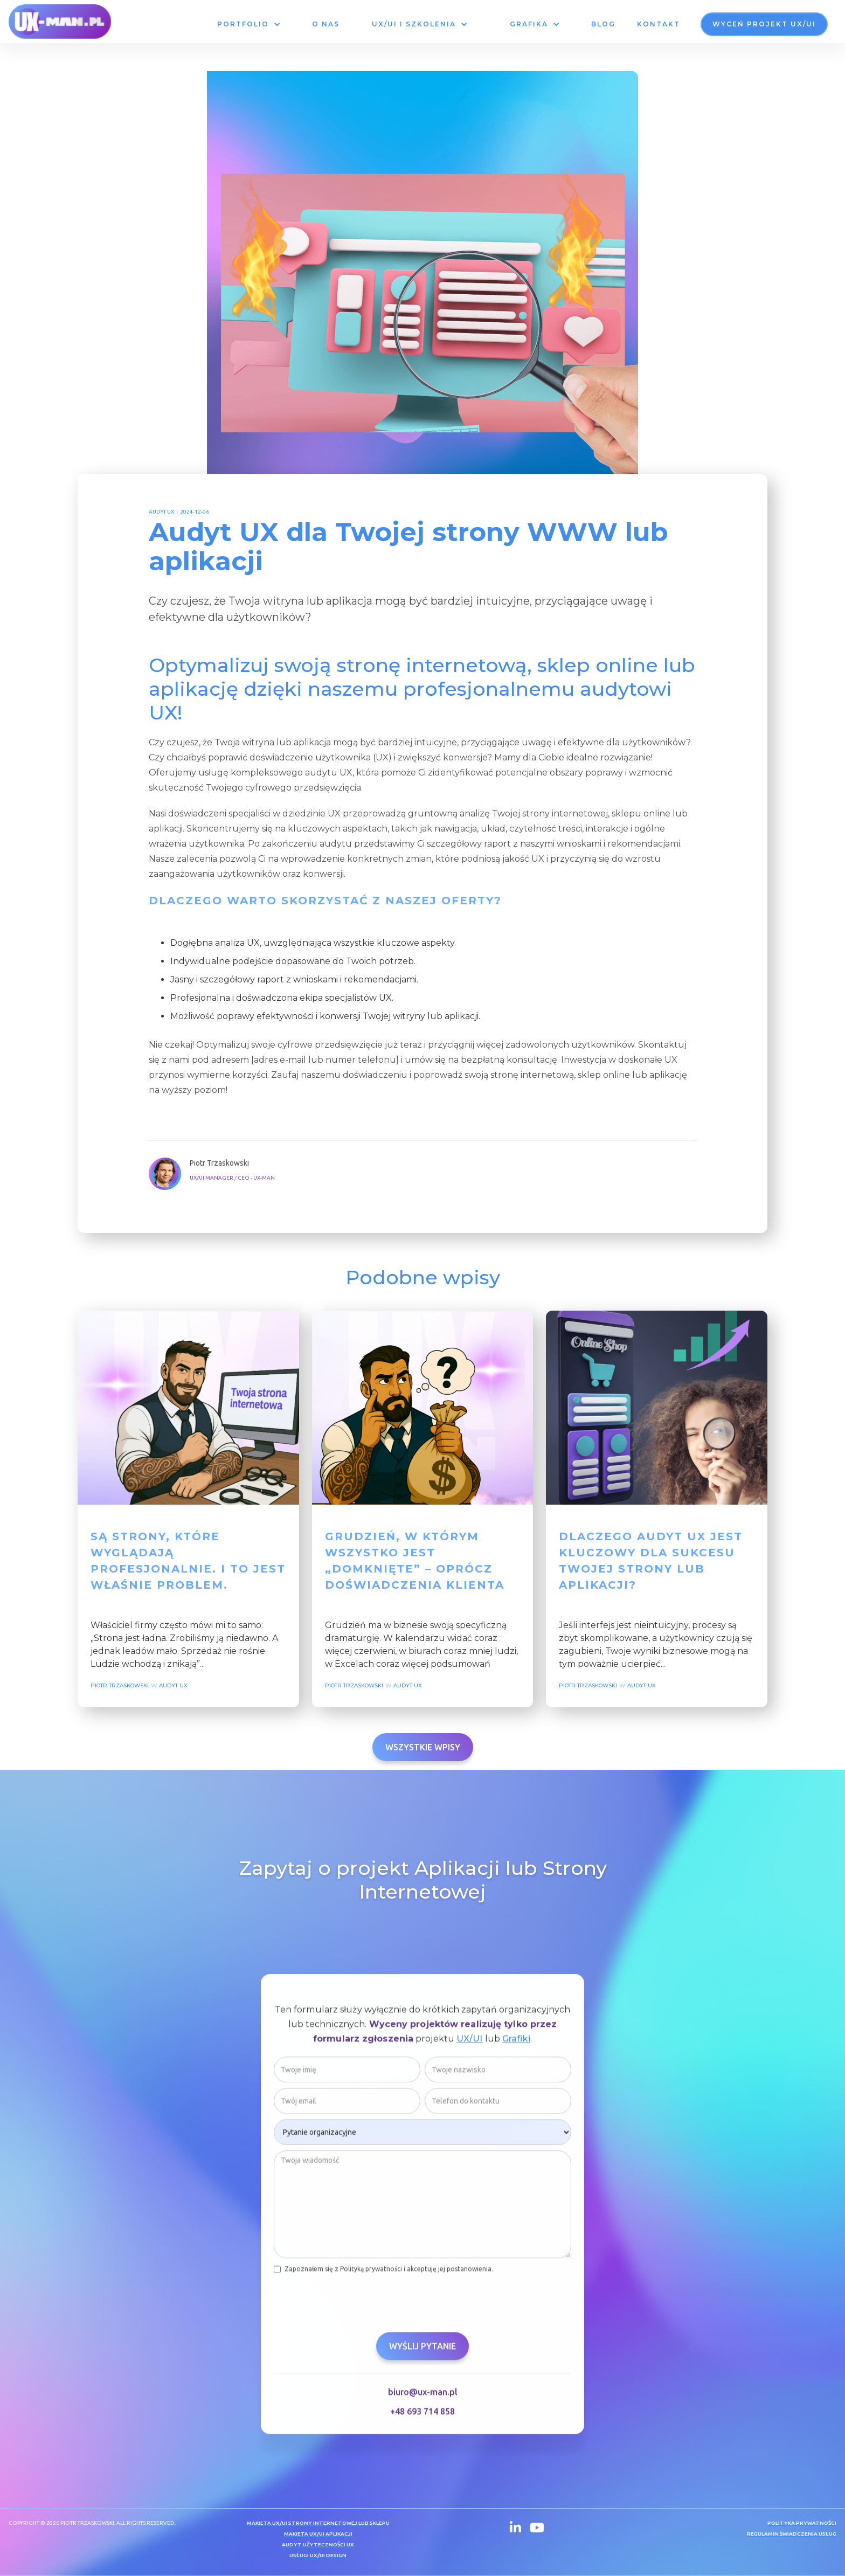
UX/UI (469, 2043)
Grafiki (516, 2043)
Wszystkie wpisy (422, 1747)
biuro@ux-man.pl (423, 2396)
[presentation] (356, 2302)
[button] (248, 24)
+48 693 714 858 (422, 2415)
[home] (60, 21)
